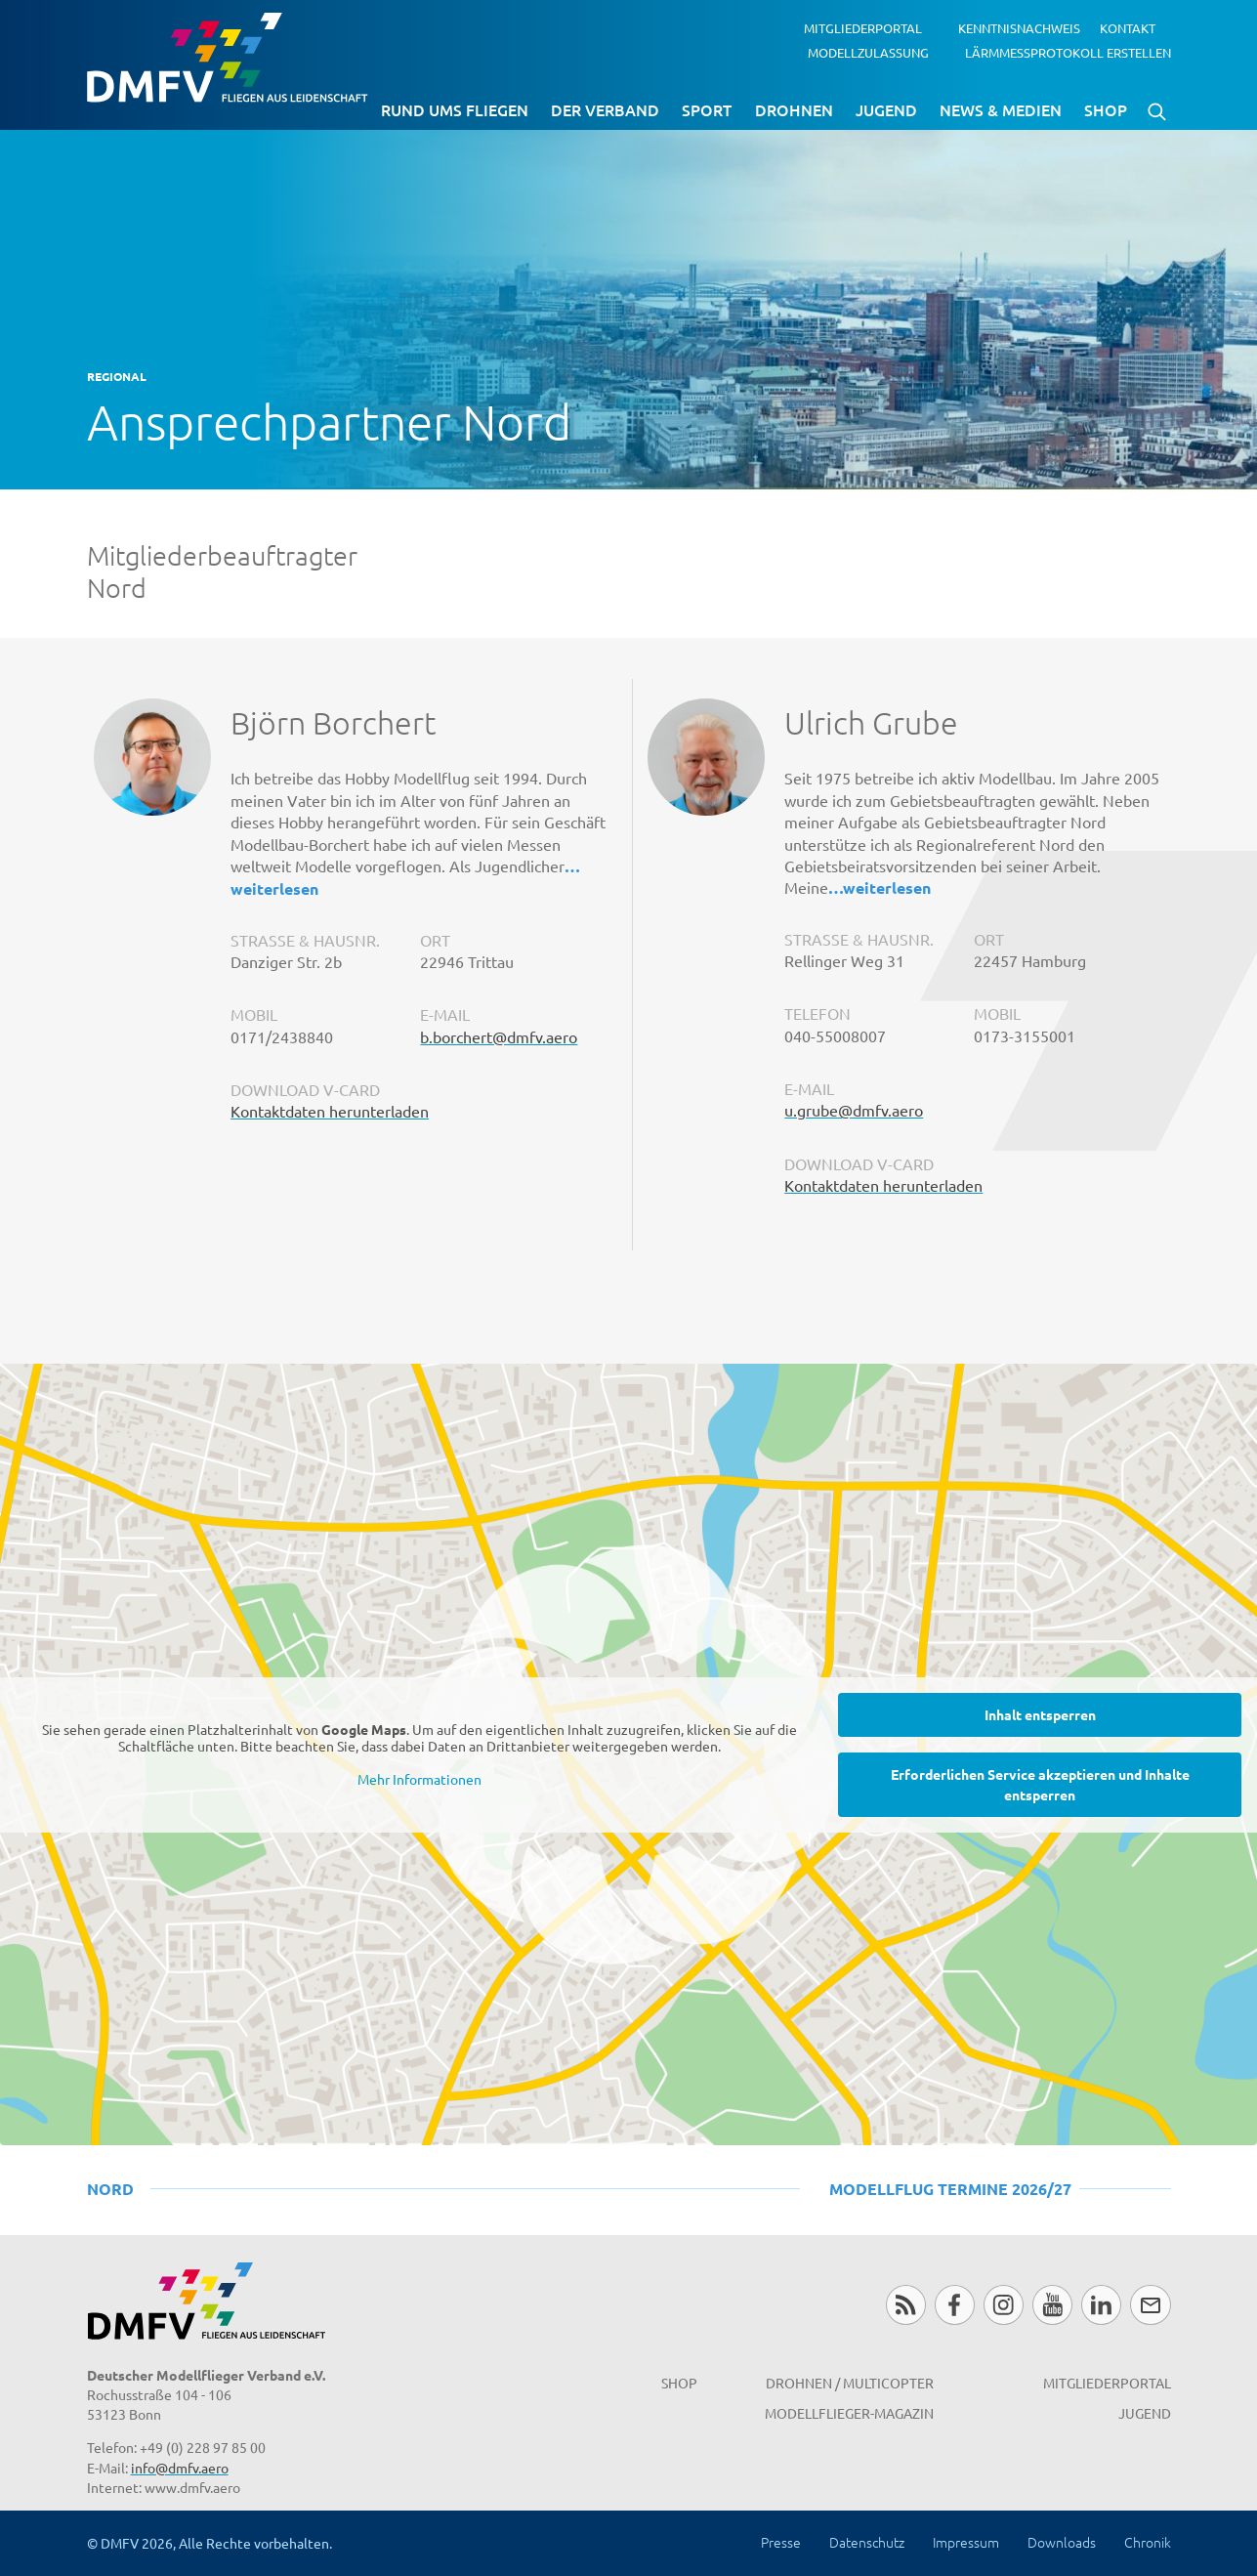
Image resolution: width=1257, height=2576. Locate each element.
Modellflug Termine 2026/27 (950, 2188)
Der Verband (605, 109)
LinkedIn (1101, 2305)
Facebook (955, 2305)
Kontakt (1127, 28)
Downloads (1061, 2542)
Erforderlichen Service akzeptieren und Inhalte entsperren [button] (1040, 1783)
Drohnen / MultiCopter (850, 2382)
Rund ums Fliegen (454, 109)
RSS (906, 2305)
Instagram (1004, 2305)
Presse (781, 2542)
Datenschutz (866, 2542)
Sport (707, 109)
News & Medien (1001, 109)
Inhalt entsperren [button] (1040, 1713)
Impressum (966, 2542)
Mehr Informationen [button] (419, 1778)
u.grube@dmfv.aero (853, 1109)
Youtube (1052, 2305)
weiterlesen (274, 888)
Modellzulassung (868, 51)
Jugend (886, 109)
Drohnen (794, 109)
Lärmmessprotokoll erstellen (1068, 51)
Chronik (1147, 2542)
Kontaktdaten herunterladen (329, 1110)
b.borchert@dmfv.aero (498, 1036)
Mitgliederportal (863, 28)
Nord (110, 2188)
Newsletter (1150, 2305)
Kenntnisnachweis (1019, 28)
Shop (1105, 109)
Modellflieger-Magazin (849, 2413)
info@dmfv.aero (180, 2467)
